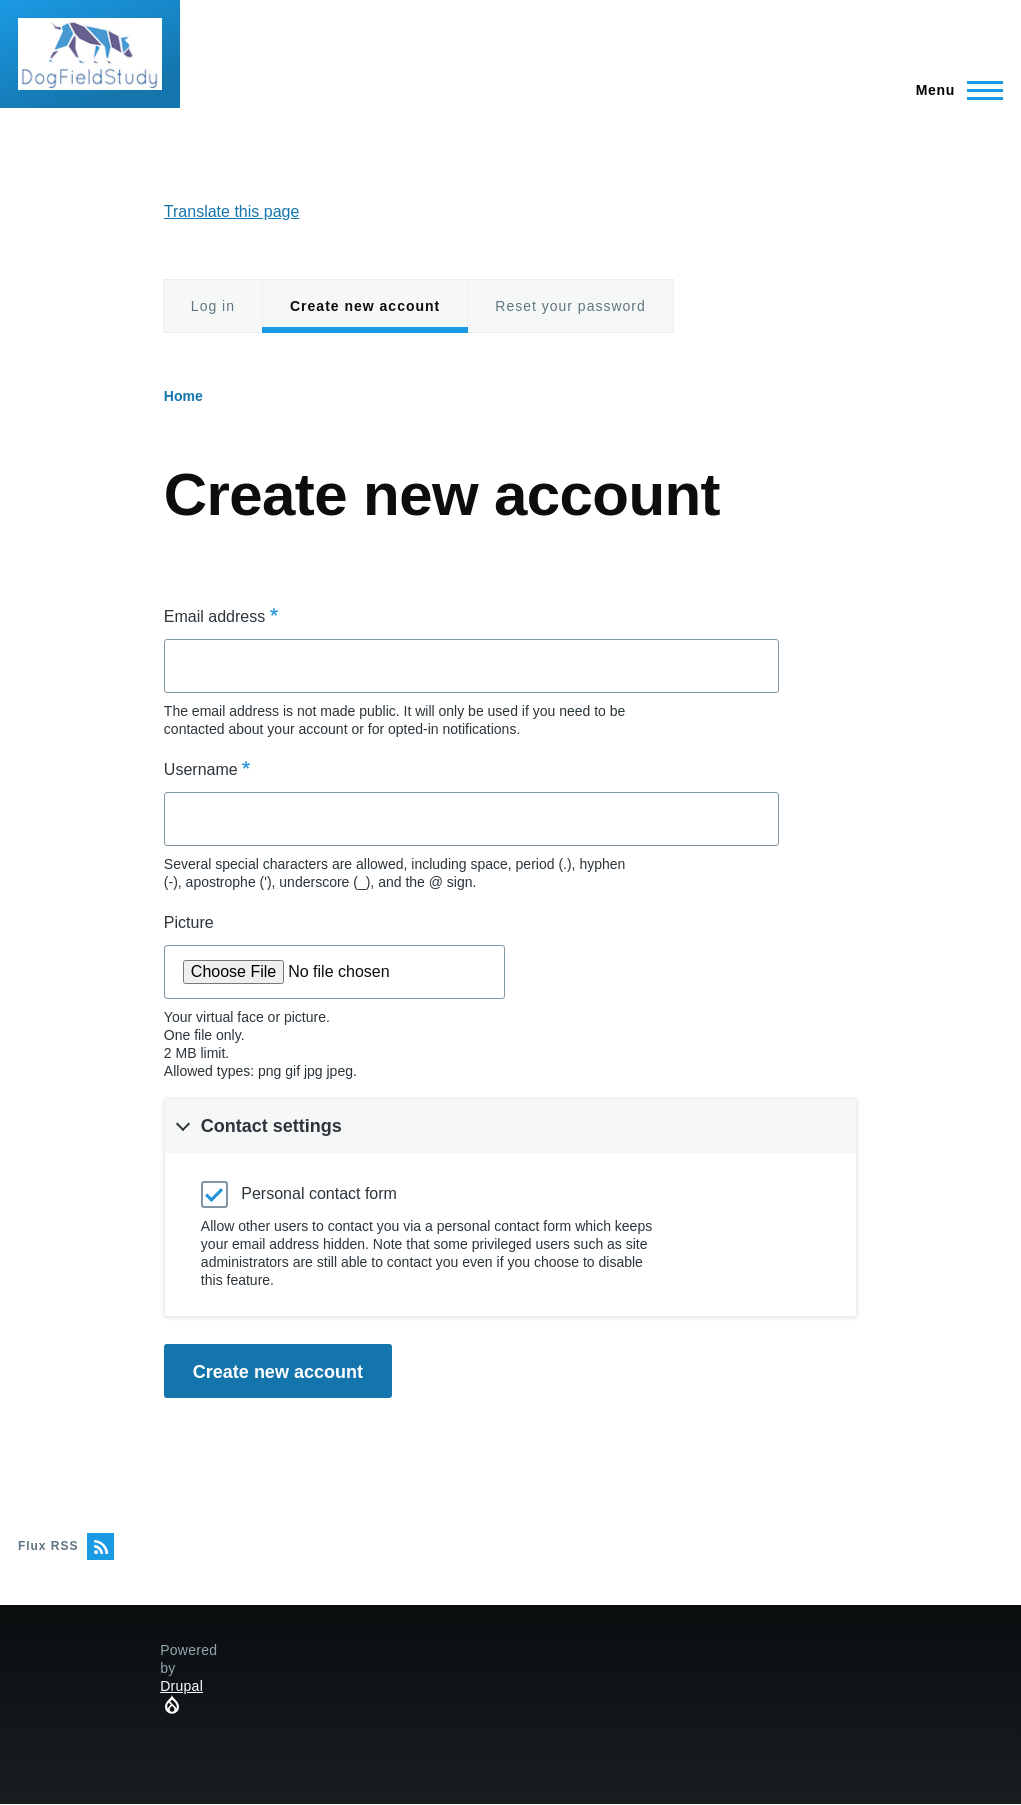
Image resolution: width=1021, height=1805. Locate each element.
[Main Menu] (953, 90)
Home (183, 396)
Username (201, 769)
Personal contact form (319, 1193)
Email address (214, 616)
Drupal (181, 1686)
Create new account (365, 316)
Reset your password (570, 306)
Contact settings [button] (271, 1126)
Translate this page (231, 211)
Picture (189, 922)
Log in (213, 306)
